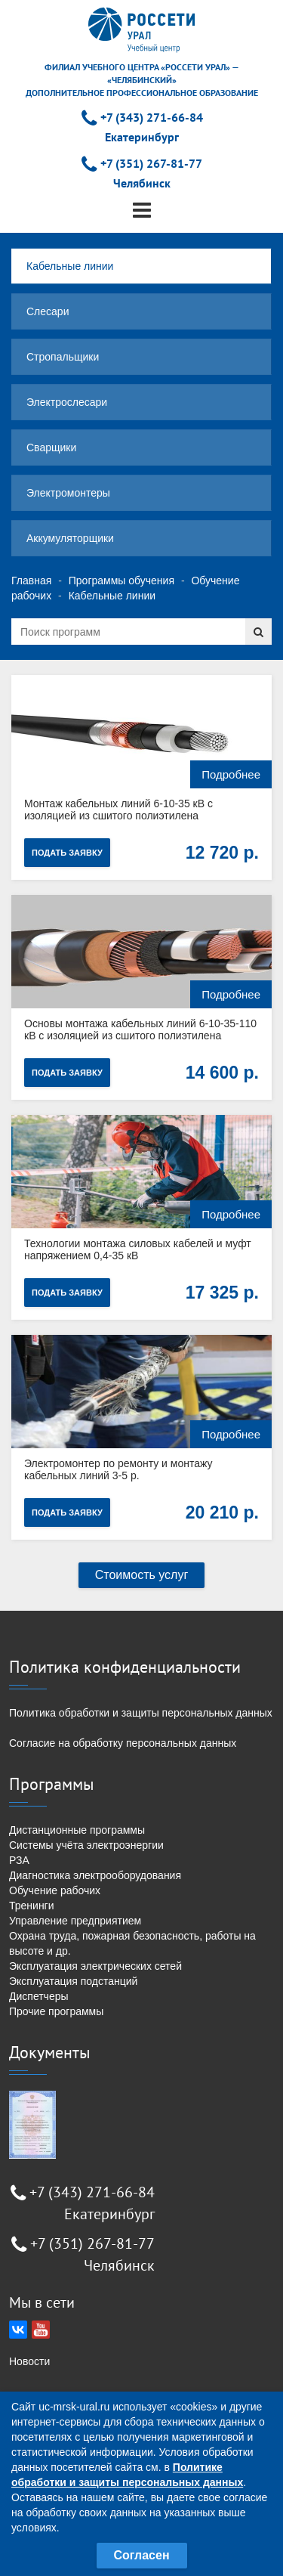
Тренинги (31, 1905)
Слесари (47, 311)
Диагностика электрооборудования (95, 1875)
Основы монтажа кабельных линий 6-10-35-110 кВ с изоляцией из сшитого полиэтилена (140, 1029)
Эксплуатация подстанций (73, 1981)
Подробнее (230, 774)
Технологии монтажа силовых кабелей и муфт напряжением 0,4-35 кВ (137, 1249)
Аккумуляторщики (70, 538)
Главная (31, 580)
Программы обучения (121, 580)
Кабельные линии (69, 266)
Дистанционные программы (77, 1830)
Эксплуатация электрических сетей (95, 1966)
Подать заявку (67, 852)
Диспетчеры (39, 1996)
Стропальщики (62, 357)
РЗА (19, 1860)
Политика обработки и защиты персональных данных (140, 1713)
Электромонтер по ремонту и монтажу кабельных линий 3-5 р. (118, 1469)
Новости (29, 2361)
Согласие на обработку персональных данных (122, 1743)
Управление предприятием (75, 1921)
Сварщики (51, 447)
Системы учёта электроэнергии (86, 1845)
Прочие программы (56, 2011)
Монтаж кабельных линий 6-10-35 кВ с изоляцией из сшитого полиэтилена (118, 809)
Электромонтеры (68, 493)
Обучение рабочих (54, 1890)
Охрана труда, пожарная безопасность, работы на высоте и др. (132, 1943)
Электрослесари (66, 402)
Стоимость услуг (142, 1574)
